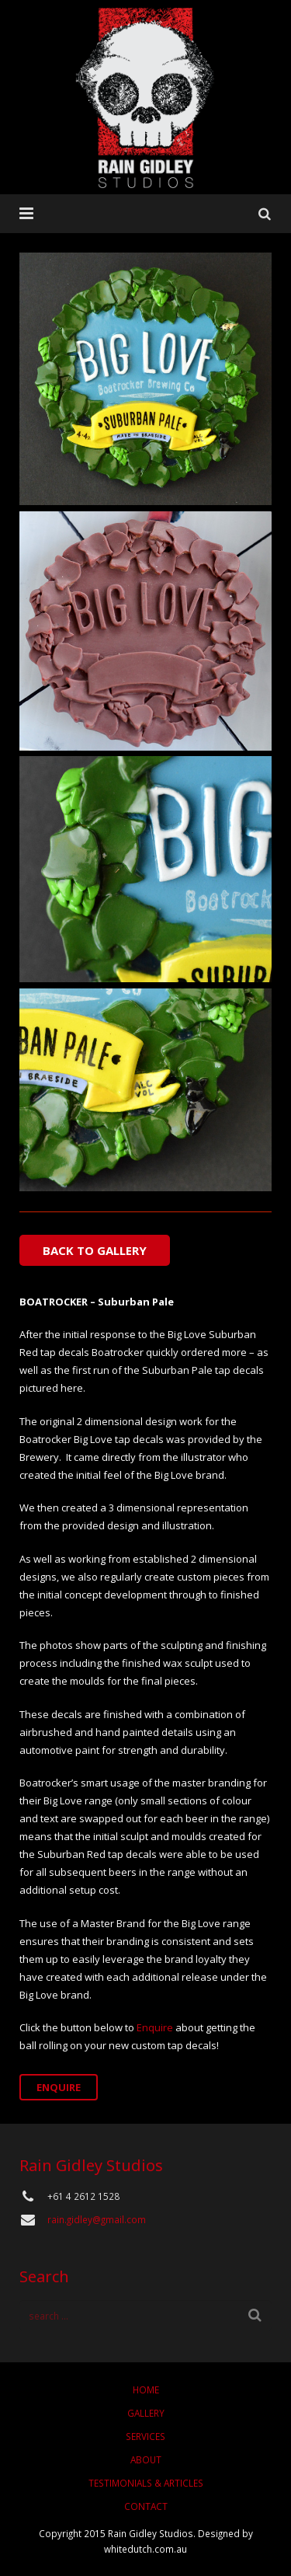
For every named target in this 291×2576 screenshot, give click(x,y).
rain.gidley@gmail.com (96, 2219)
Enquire (155, 2027)
